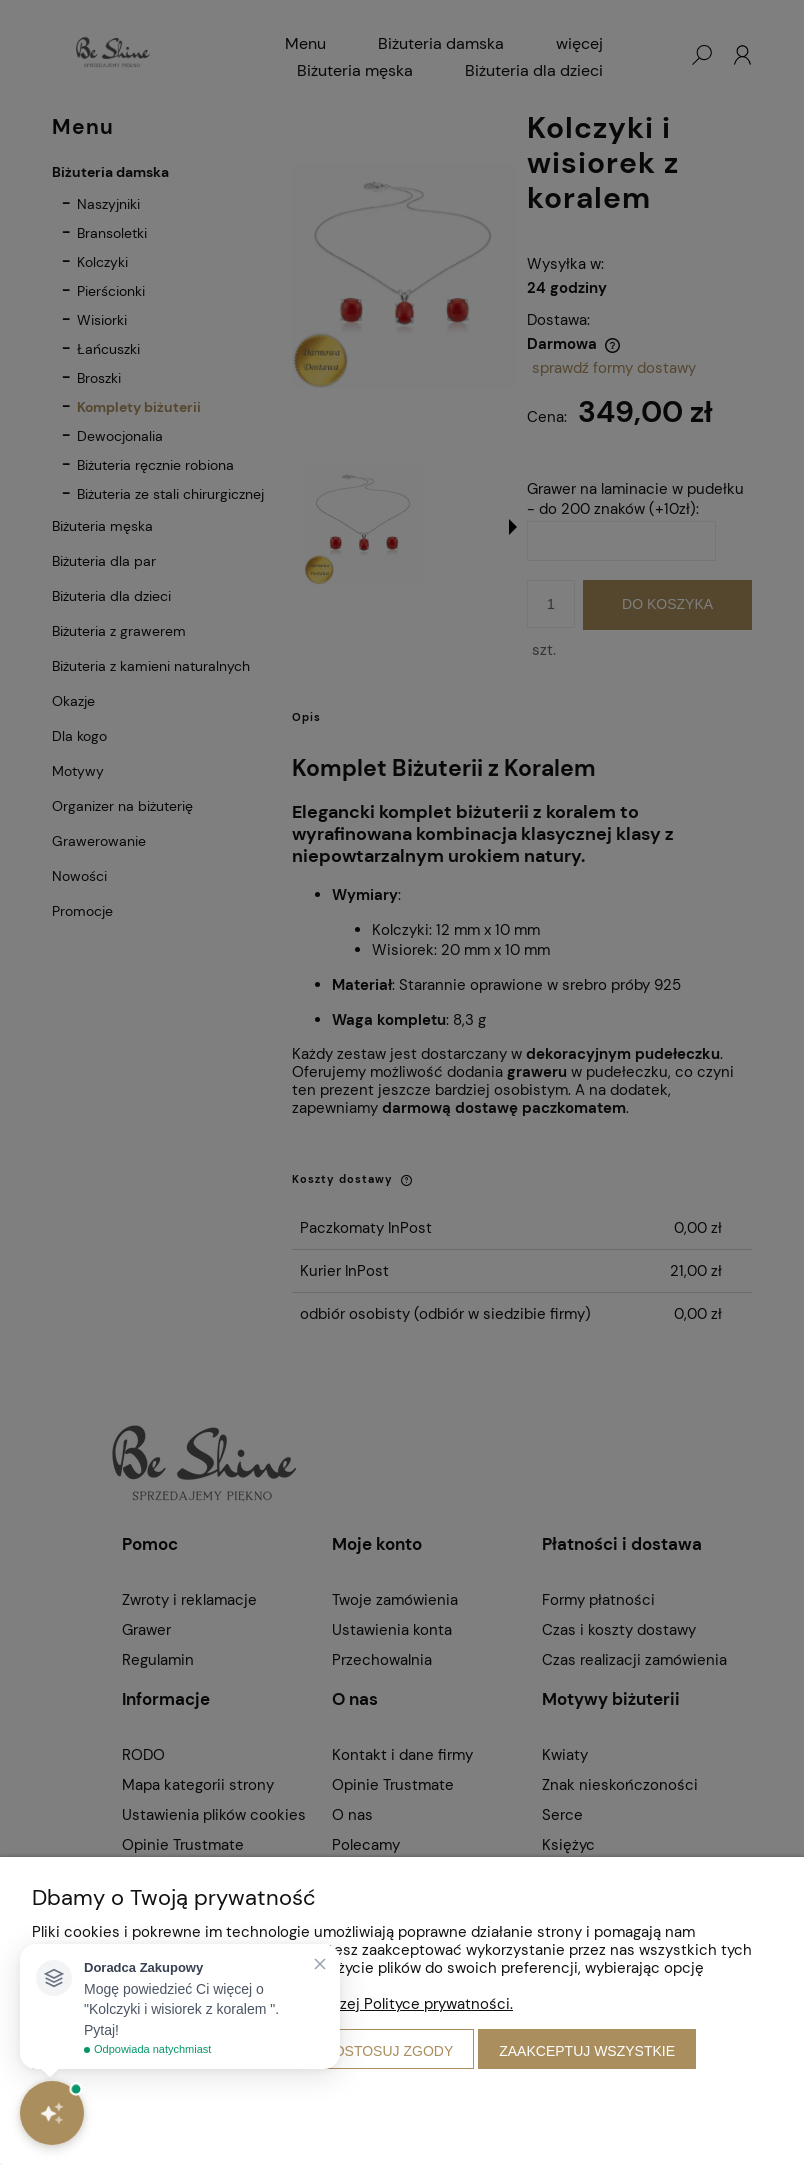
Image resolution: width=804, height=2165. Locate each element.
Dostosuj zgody (389, 2051)
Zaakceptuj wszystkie (587, 2051)
